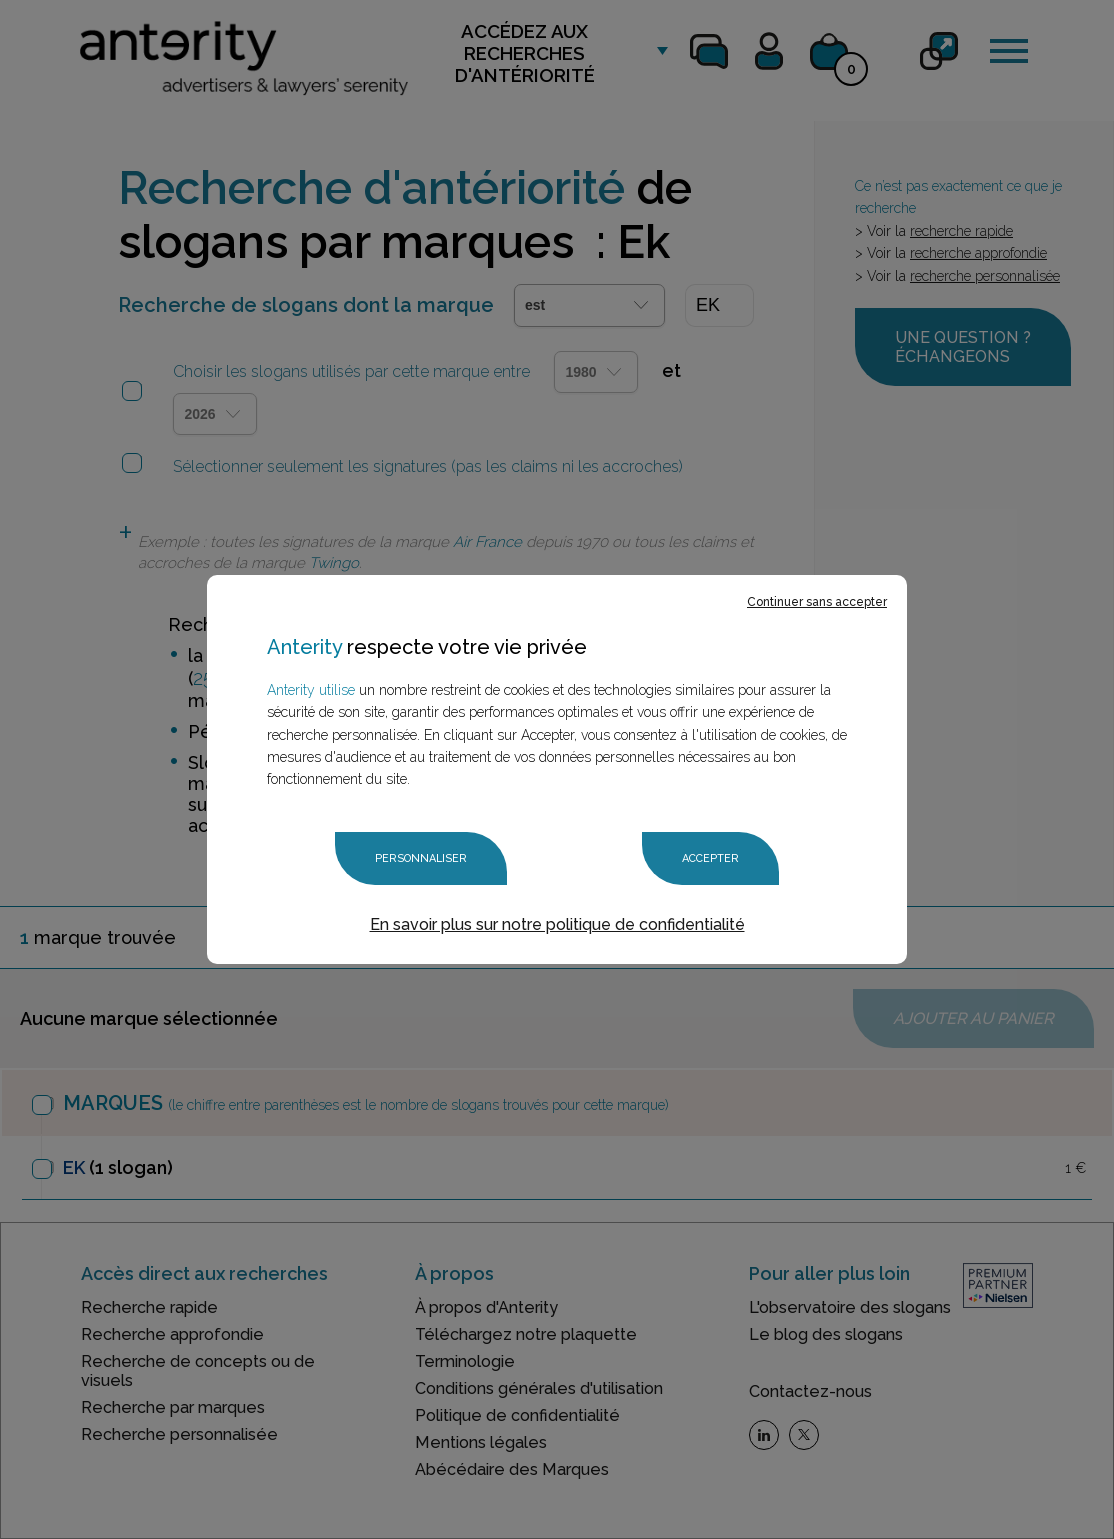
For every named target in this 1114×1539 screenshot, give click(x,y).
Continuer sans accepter (817, 602)
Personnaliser (421, 858)
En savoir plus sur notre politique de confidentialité (557, 924)
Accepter (710, 858)
